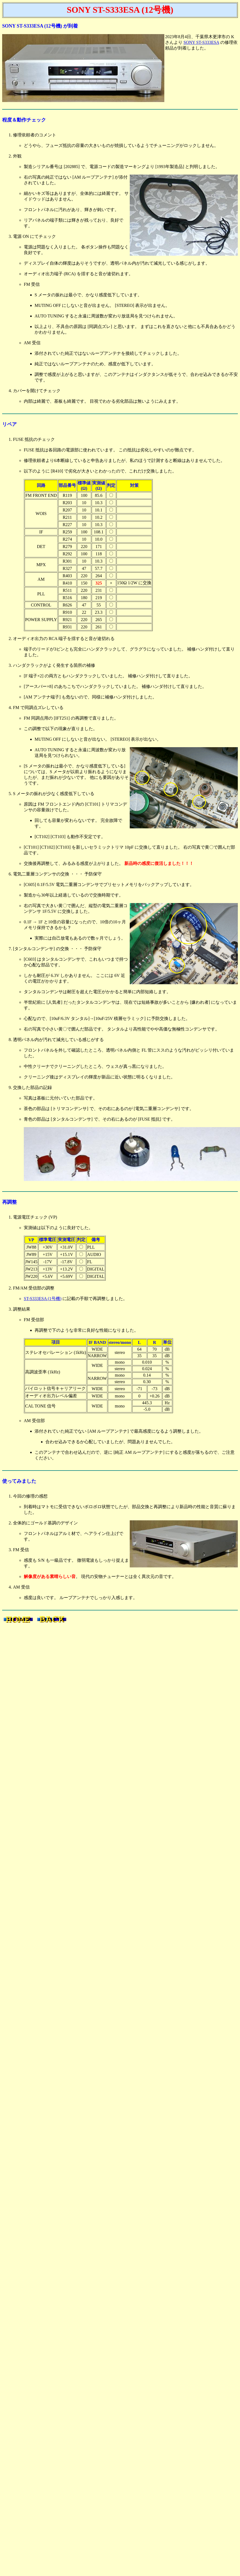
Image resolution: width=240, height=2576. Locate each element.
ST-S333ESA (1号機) (42, 1298)
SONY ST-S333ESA (201, 42)
